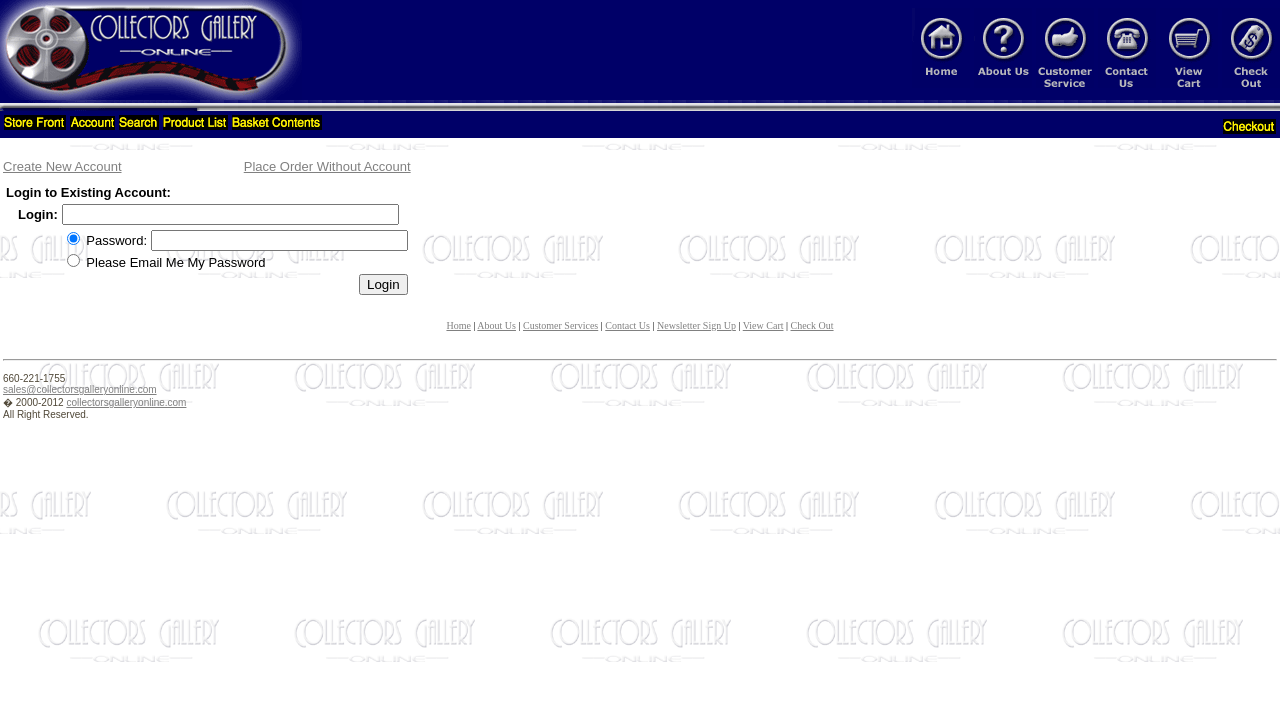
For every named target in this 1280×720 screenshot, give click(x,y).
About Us (496, 325)
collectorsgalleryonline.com (126, 402)
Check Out (812, 325)
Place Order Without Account (327, 166)
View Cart (763, 325)
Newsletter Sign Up (696, 325)
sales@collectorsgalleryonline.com (80, 389)
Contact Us (627, 325)
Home (458, 325)
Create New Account (62, 166)
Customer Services (560, 325)
